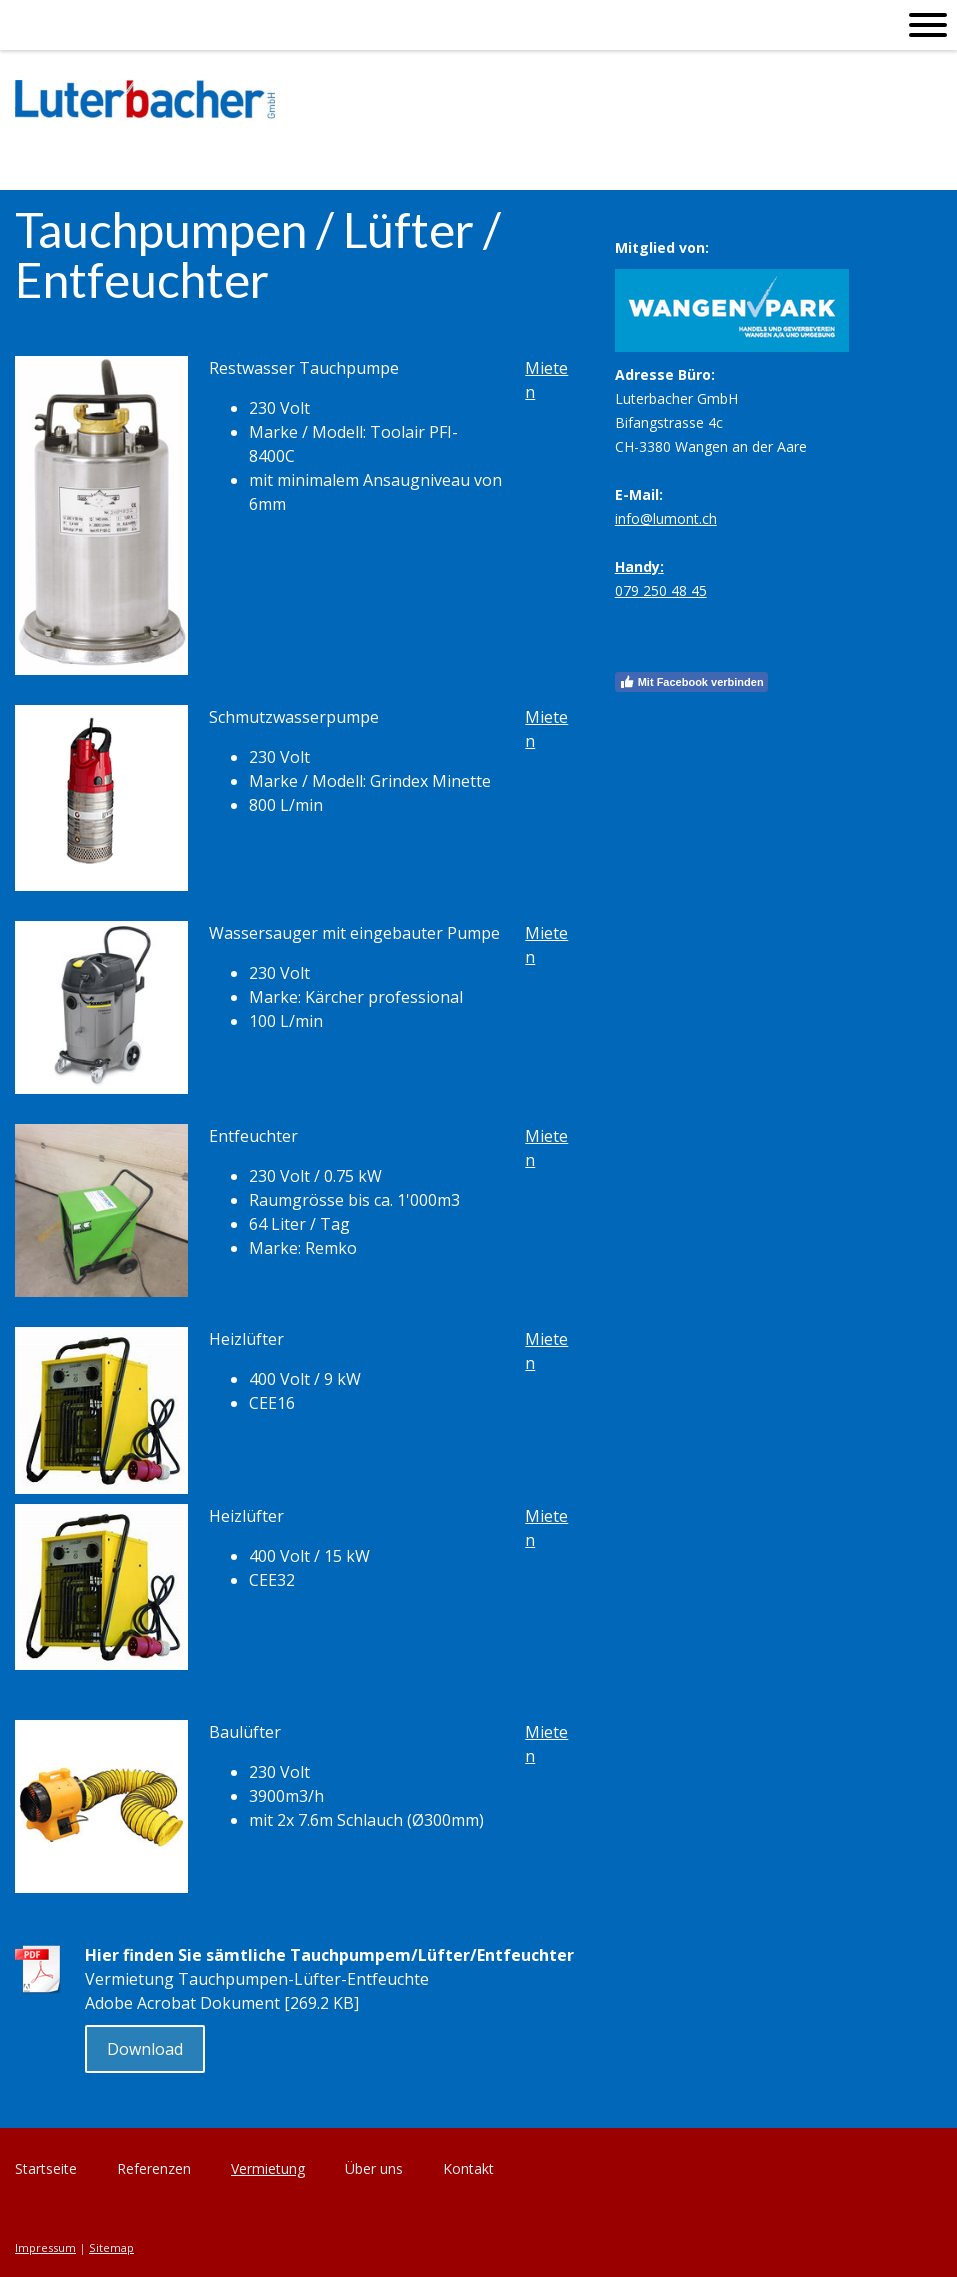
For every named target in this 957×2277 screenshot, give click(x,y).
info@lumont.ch (666, 518)
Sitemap (111, 2247)
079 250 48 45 (661, 590)
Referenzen (154, 2168)
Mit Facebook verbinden (691, 682)
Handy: (639, 566)
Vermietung (268, 2168)
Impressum (45, 2247)
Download (145, 2049)
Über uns (374, 2168)
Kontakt (468, 2168)
